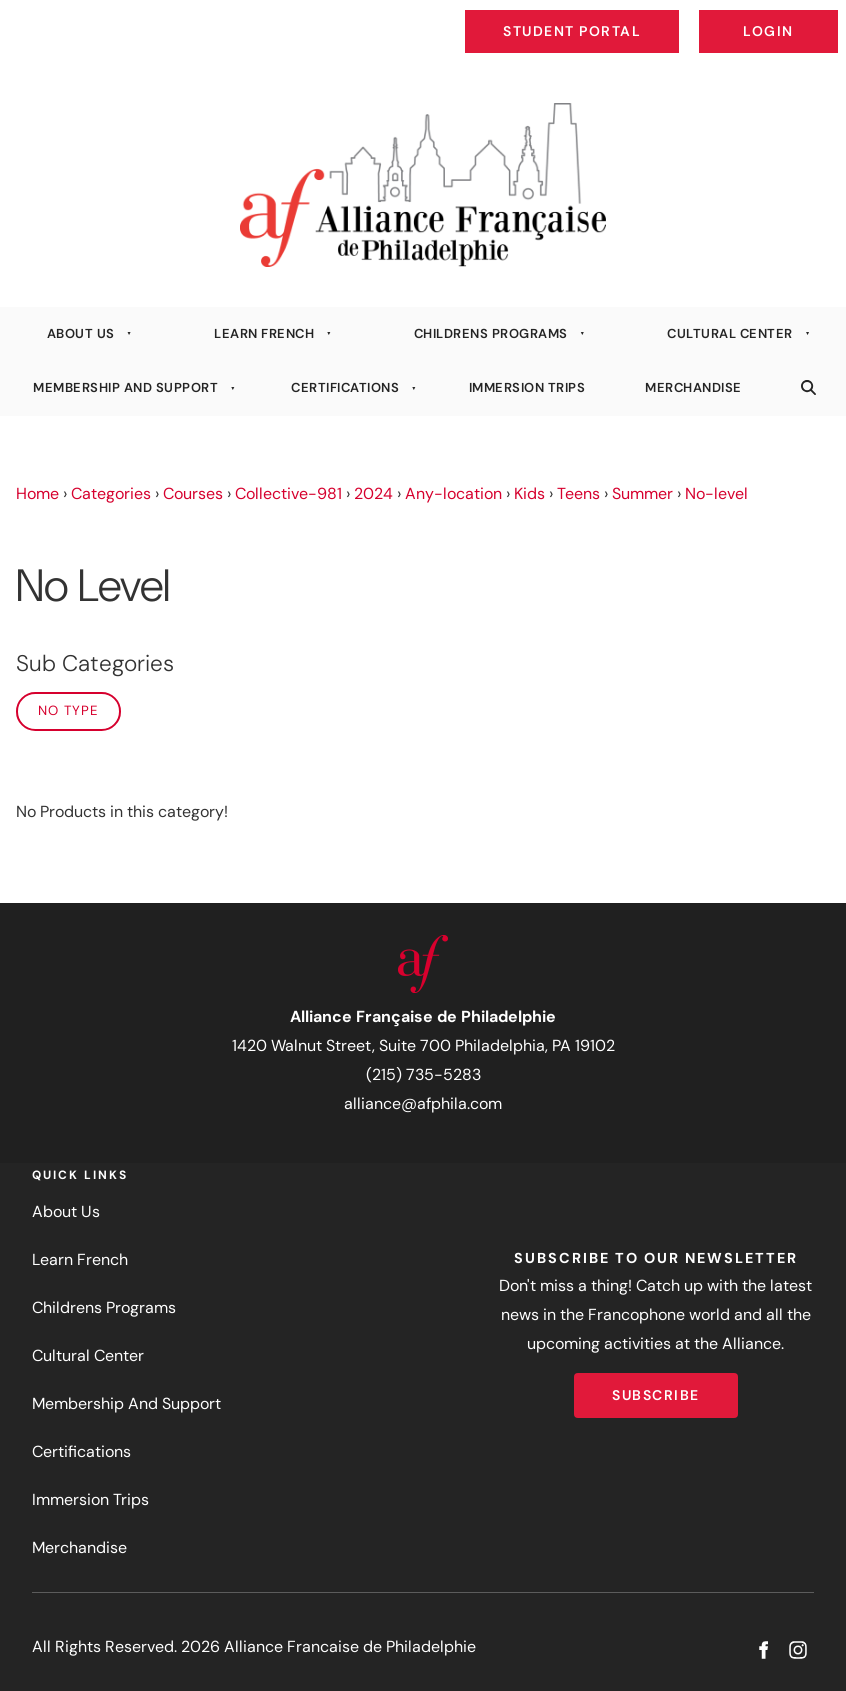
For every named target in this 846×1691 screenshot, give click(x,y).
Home (37, 493)
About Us (81, 333)
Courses (193, 493)
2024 (373, 493)
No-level (716, 493)
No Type (68, 710)
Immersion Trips (527, 387)
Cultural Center (730, 333)
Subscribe (656, 1387)
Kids (529, 493)
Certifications (345, 387)
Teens (578, 493)
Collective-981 (288, 493)
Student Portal (618, 16)
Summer (642, 493)
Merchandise (693, 387)
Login (821, 16)
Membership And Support (125, 387)
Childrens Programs (491, 333)
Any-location (453, 493)
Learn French (264, 333)
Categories (111, 493)
